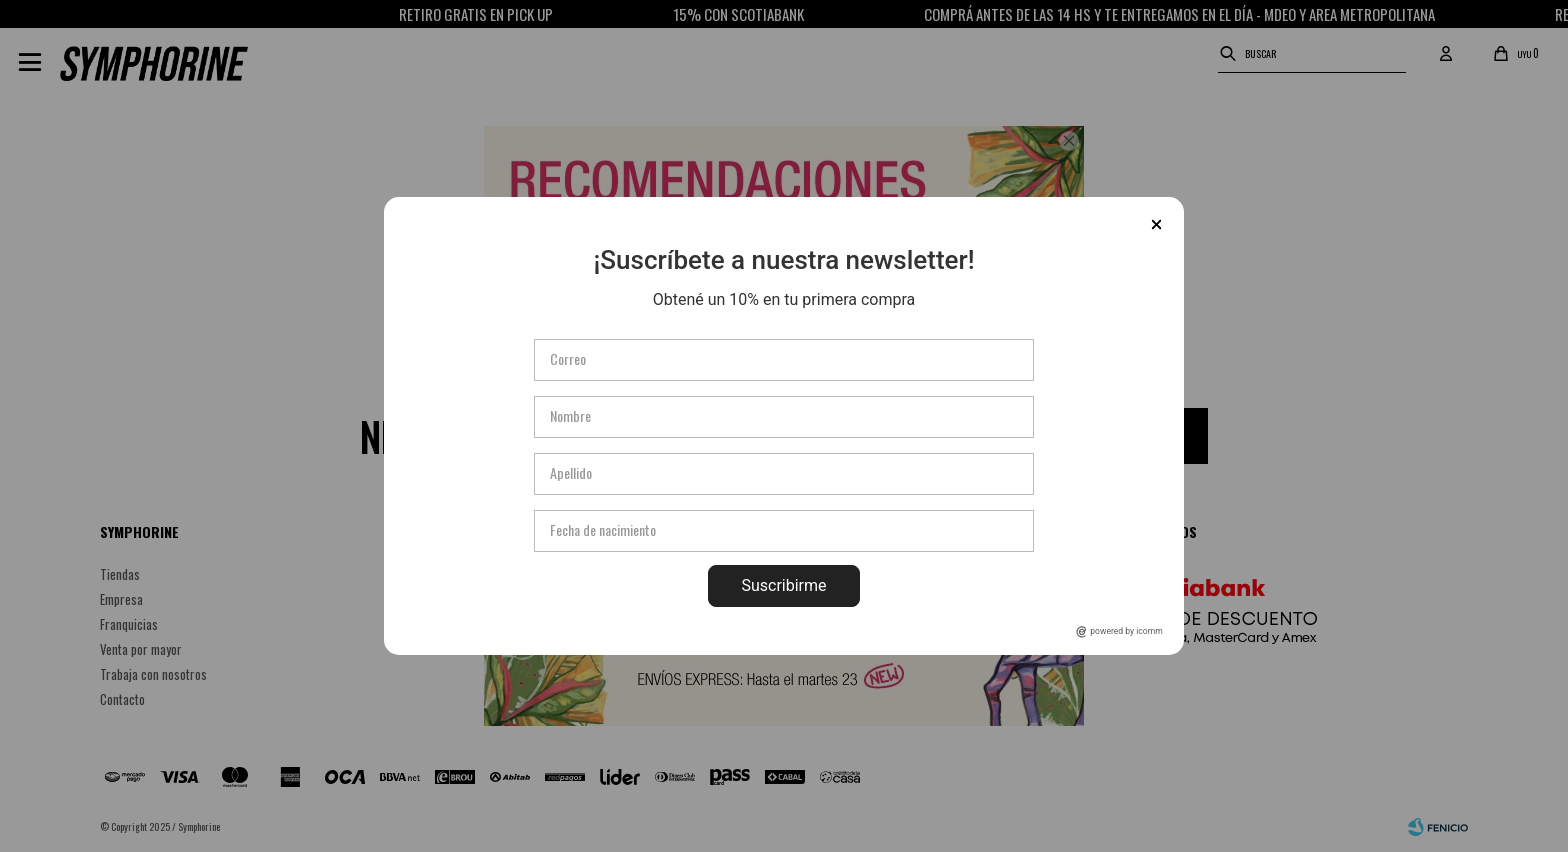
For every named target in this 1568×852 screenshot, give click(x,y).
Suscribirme (783, 585)
